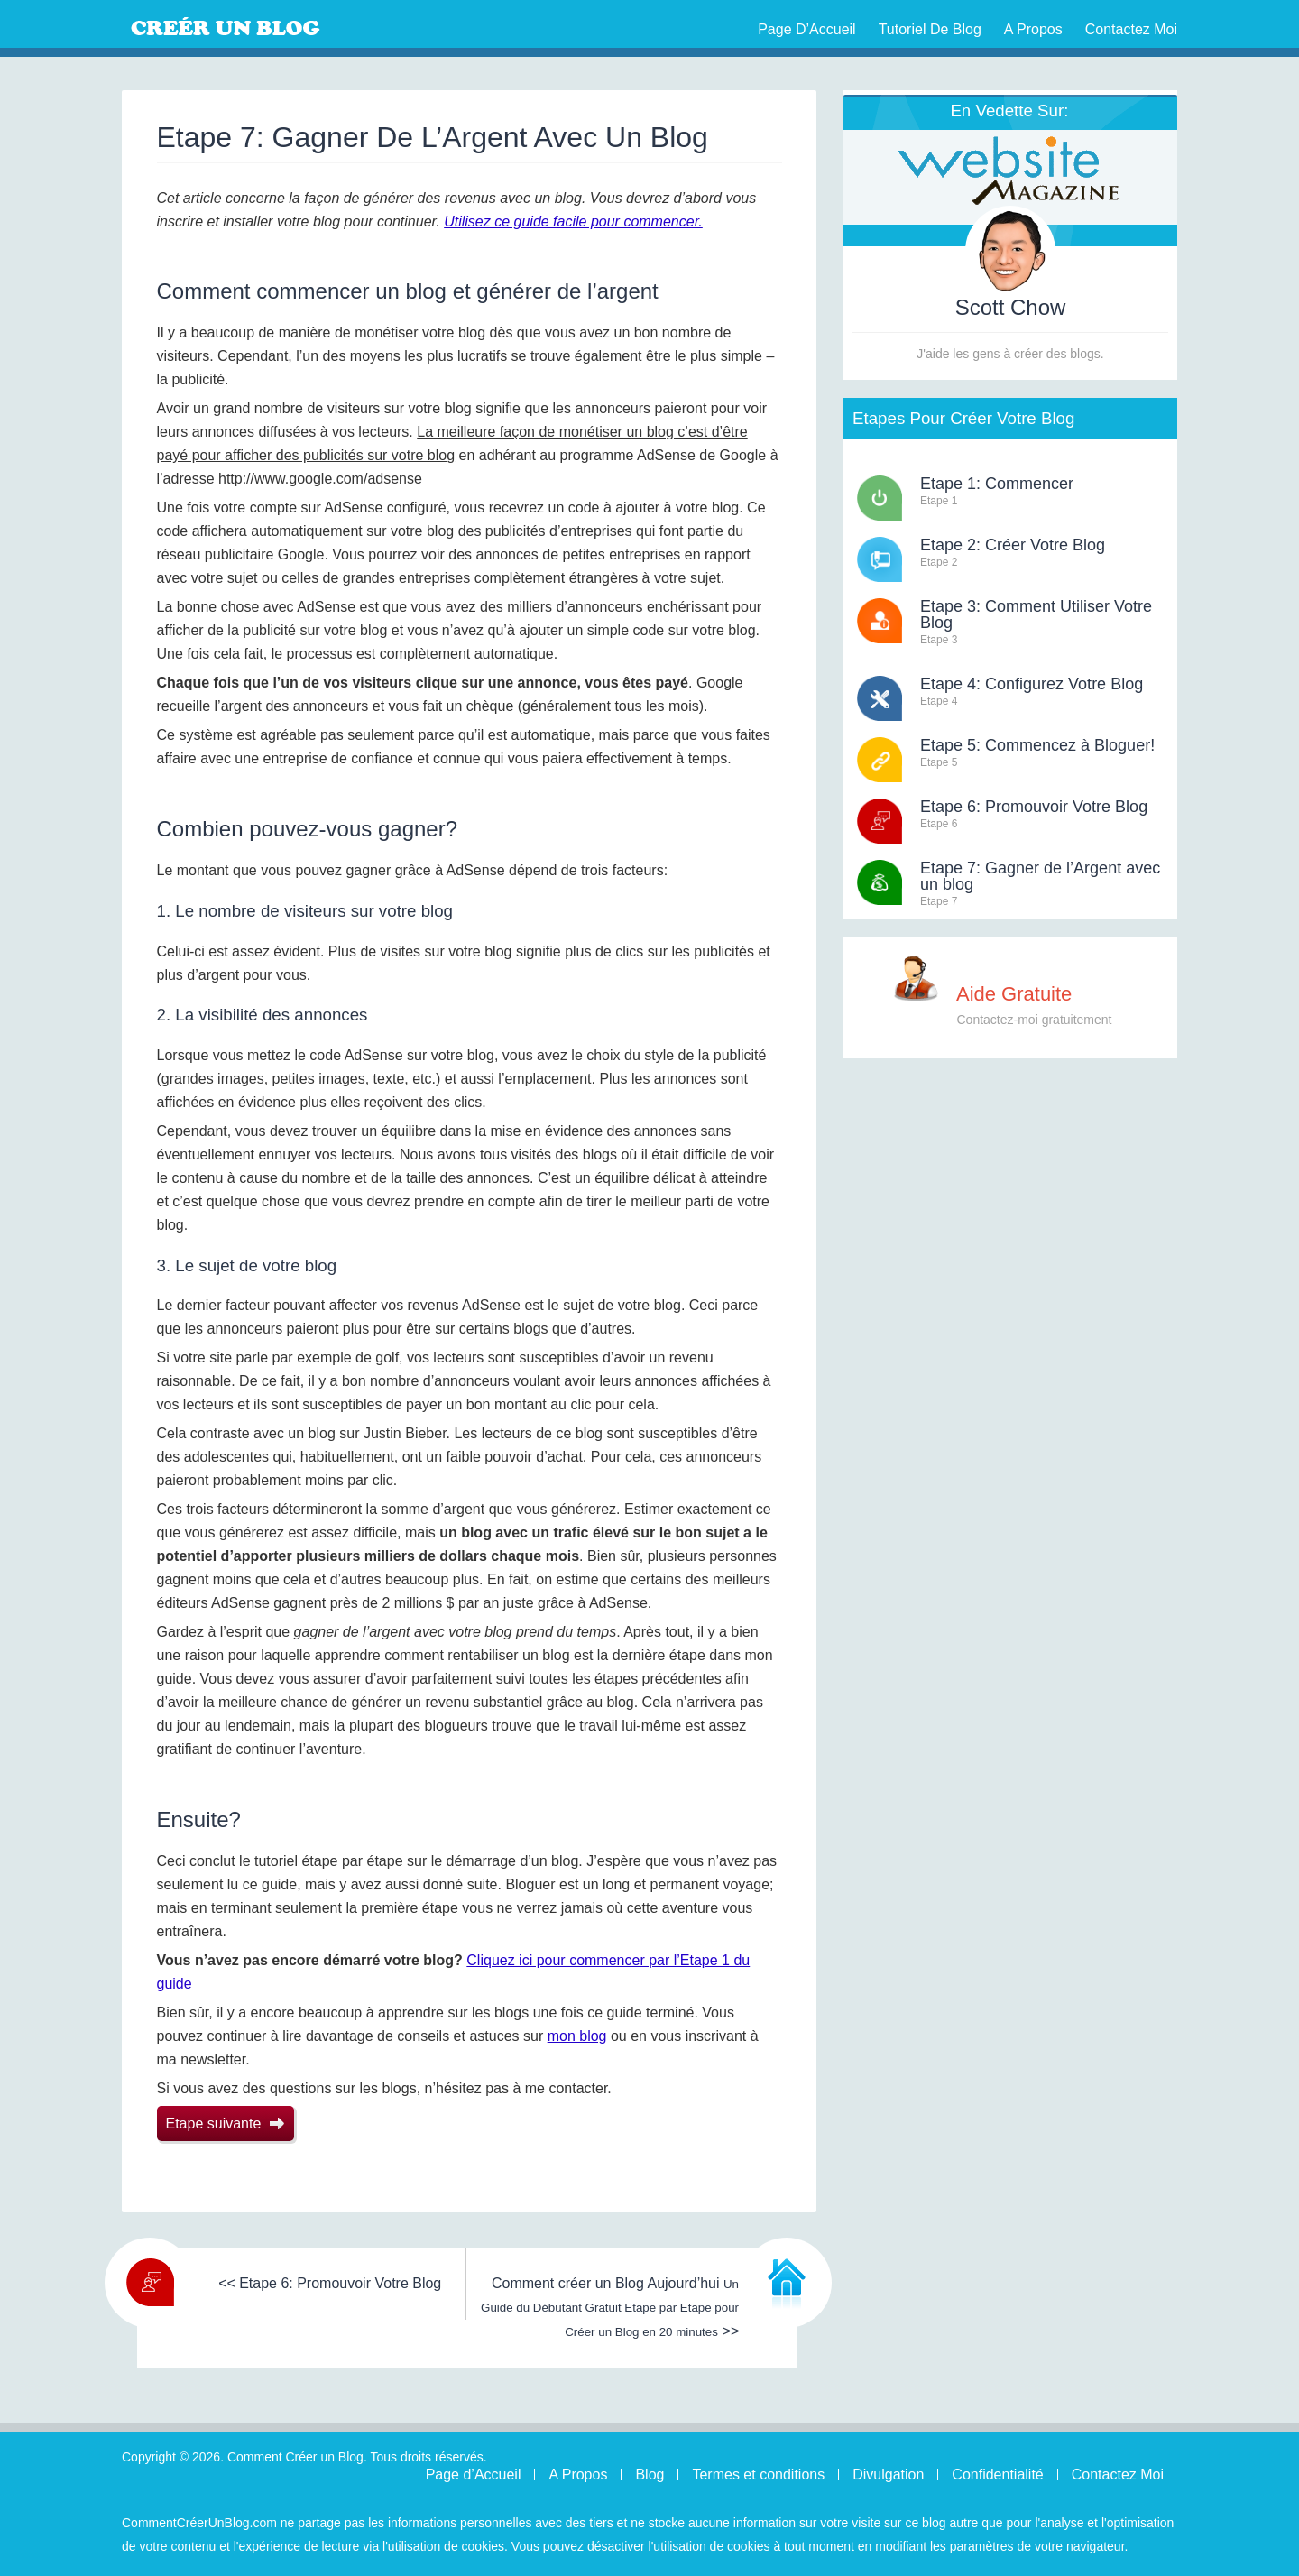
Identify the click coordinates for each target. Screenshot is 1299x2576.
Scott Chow (1010, 307)
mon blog (577, 2036)
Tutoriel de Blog (930, 29)
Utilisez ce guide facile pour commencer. (573, 221)
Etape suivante (226, 2124)
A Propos (1033, 29)
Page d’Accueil (807, 29)
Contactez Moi (1131, 29)
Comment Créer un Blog (266, 27)
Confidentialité (997, 2474)
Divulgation (888, 2474)
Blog (649, 2474)
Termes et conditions (758, 2474)
